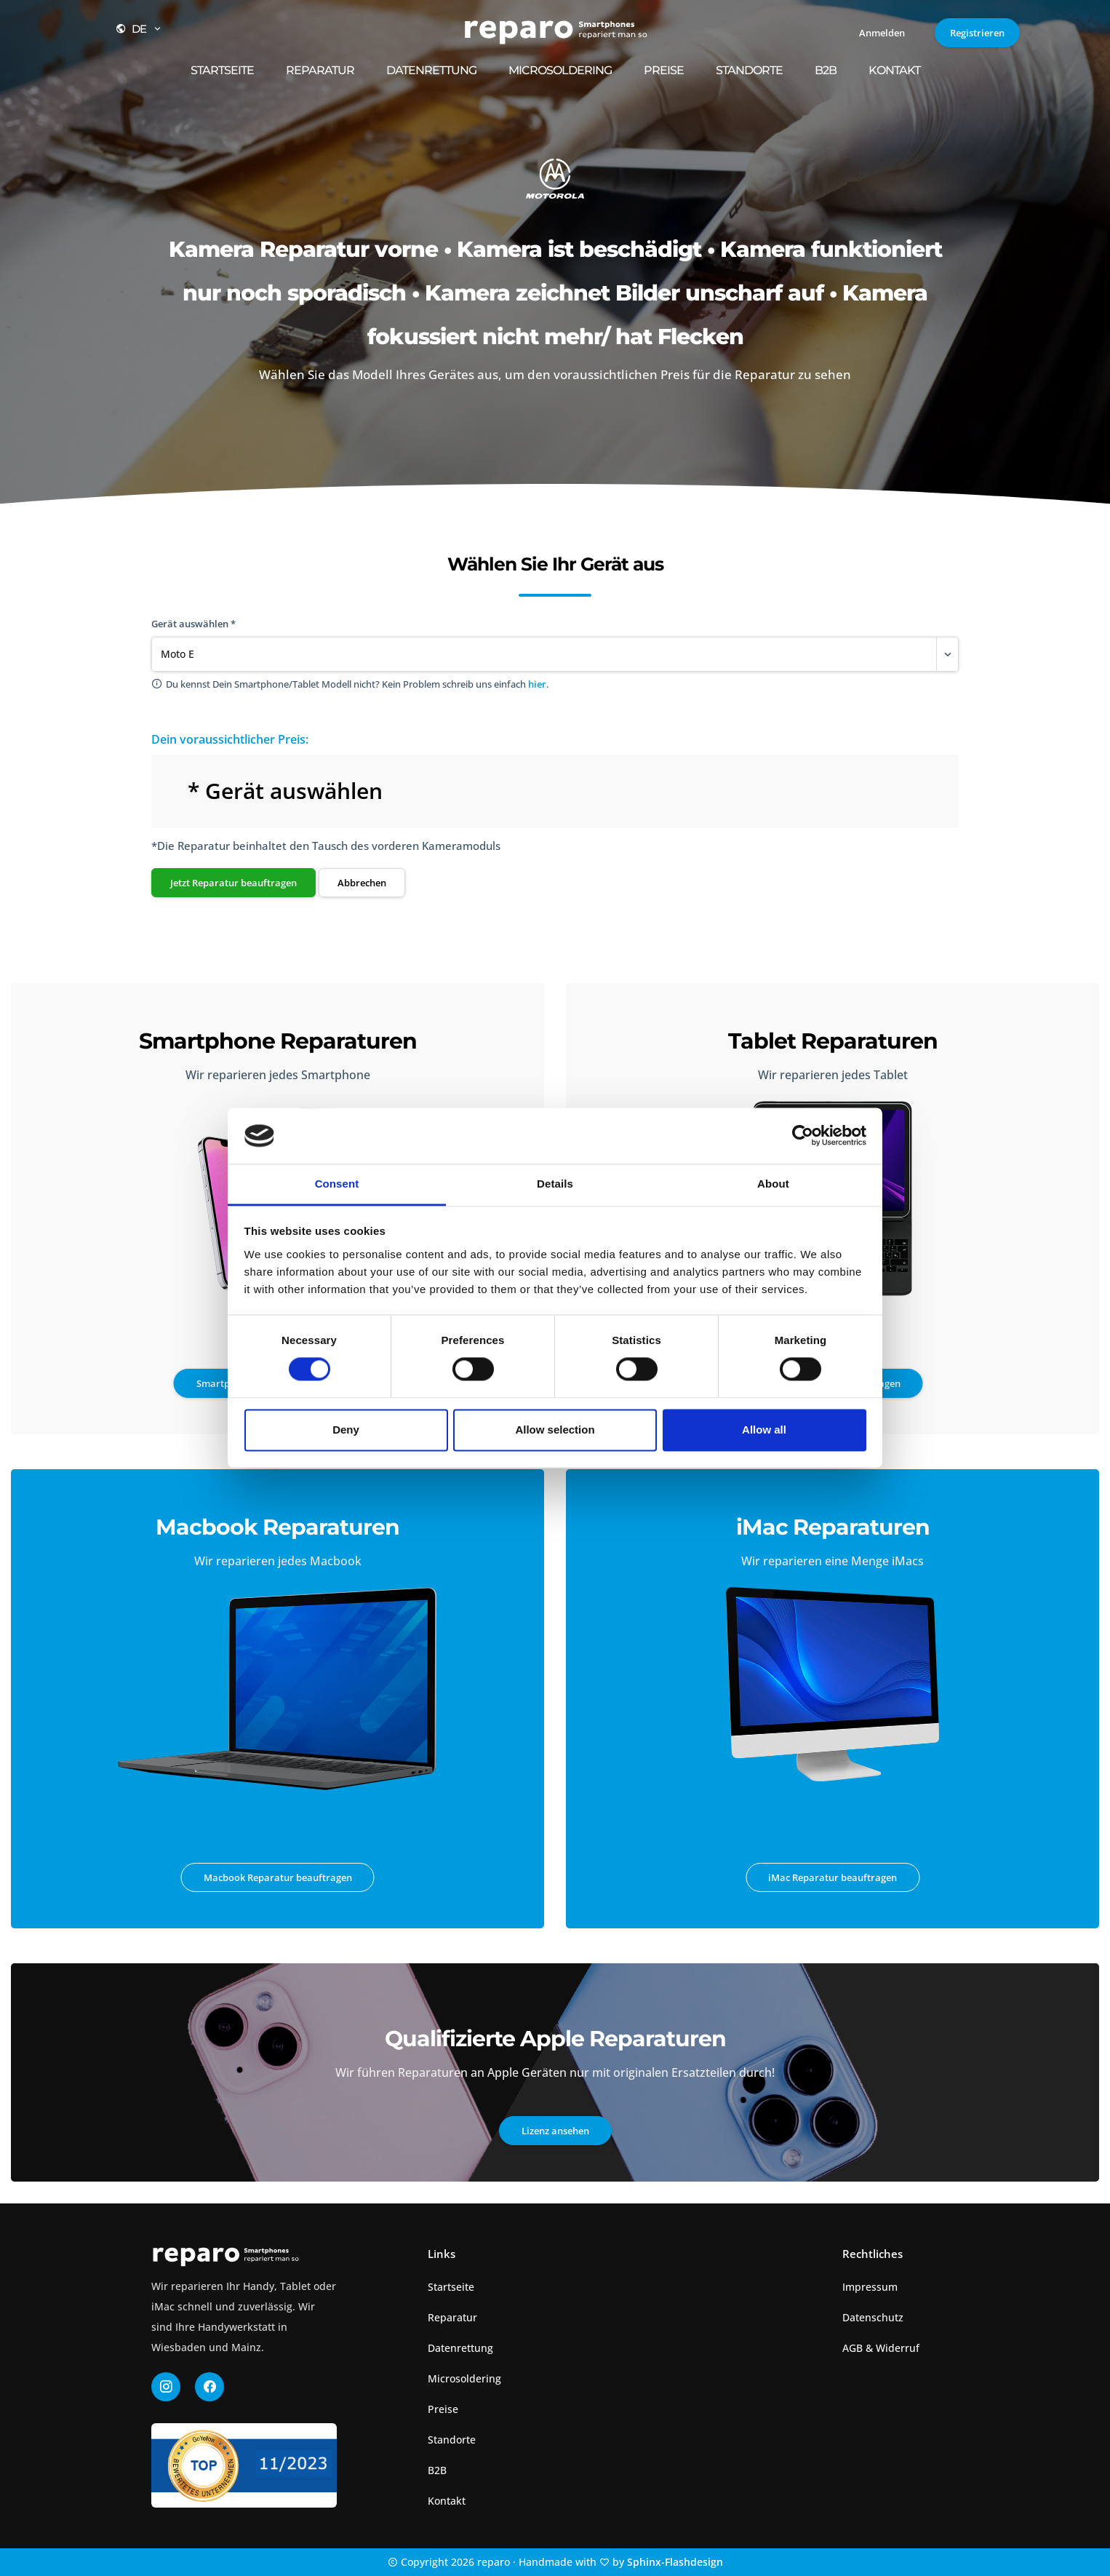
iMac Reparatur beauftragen (832, 1877)
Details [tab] (555, 1183)
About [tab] (773, 1183)
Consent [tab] (337, 1183)
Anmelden (882, 32)
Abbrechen (362, 882)
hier (537, 684)
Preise (664, 70)
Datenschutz (872, 2317)
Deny (345, 1429)
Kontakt (894, 70)
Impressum (870, 2287)
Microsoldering (560, 70)
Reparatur (320, 70)
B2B (826, 70)
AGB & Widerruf (880, 2348)
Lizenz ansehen (555, 2130)
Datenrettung (431, 70)
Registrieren (977, 32)
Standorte (749, 70)
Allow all (764, 1429)
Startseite (222, 70)
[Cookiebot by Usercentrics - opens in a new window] (802, 1136)
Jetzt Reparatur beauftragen (233, 882)
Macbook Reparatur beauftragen (278, 1877)
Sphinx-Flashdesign (675, 2562)
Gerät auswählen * (193, 623)
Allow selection (554, 1429)
